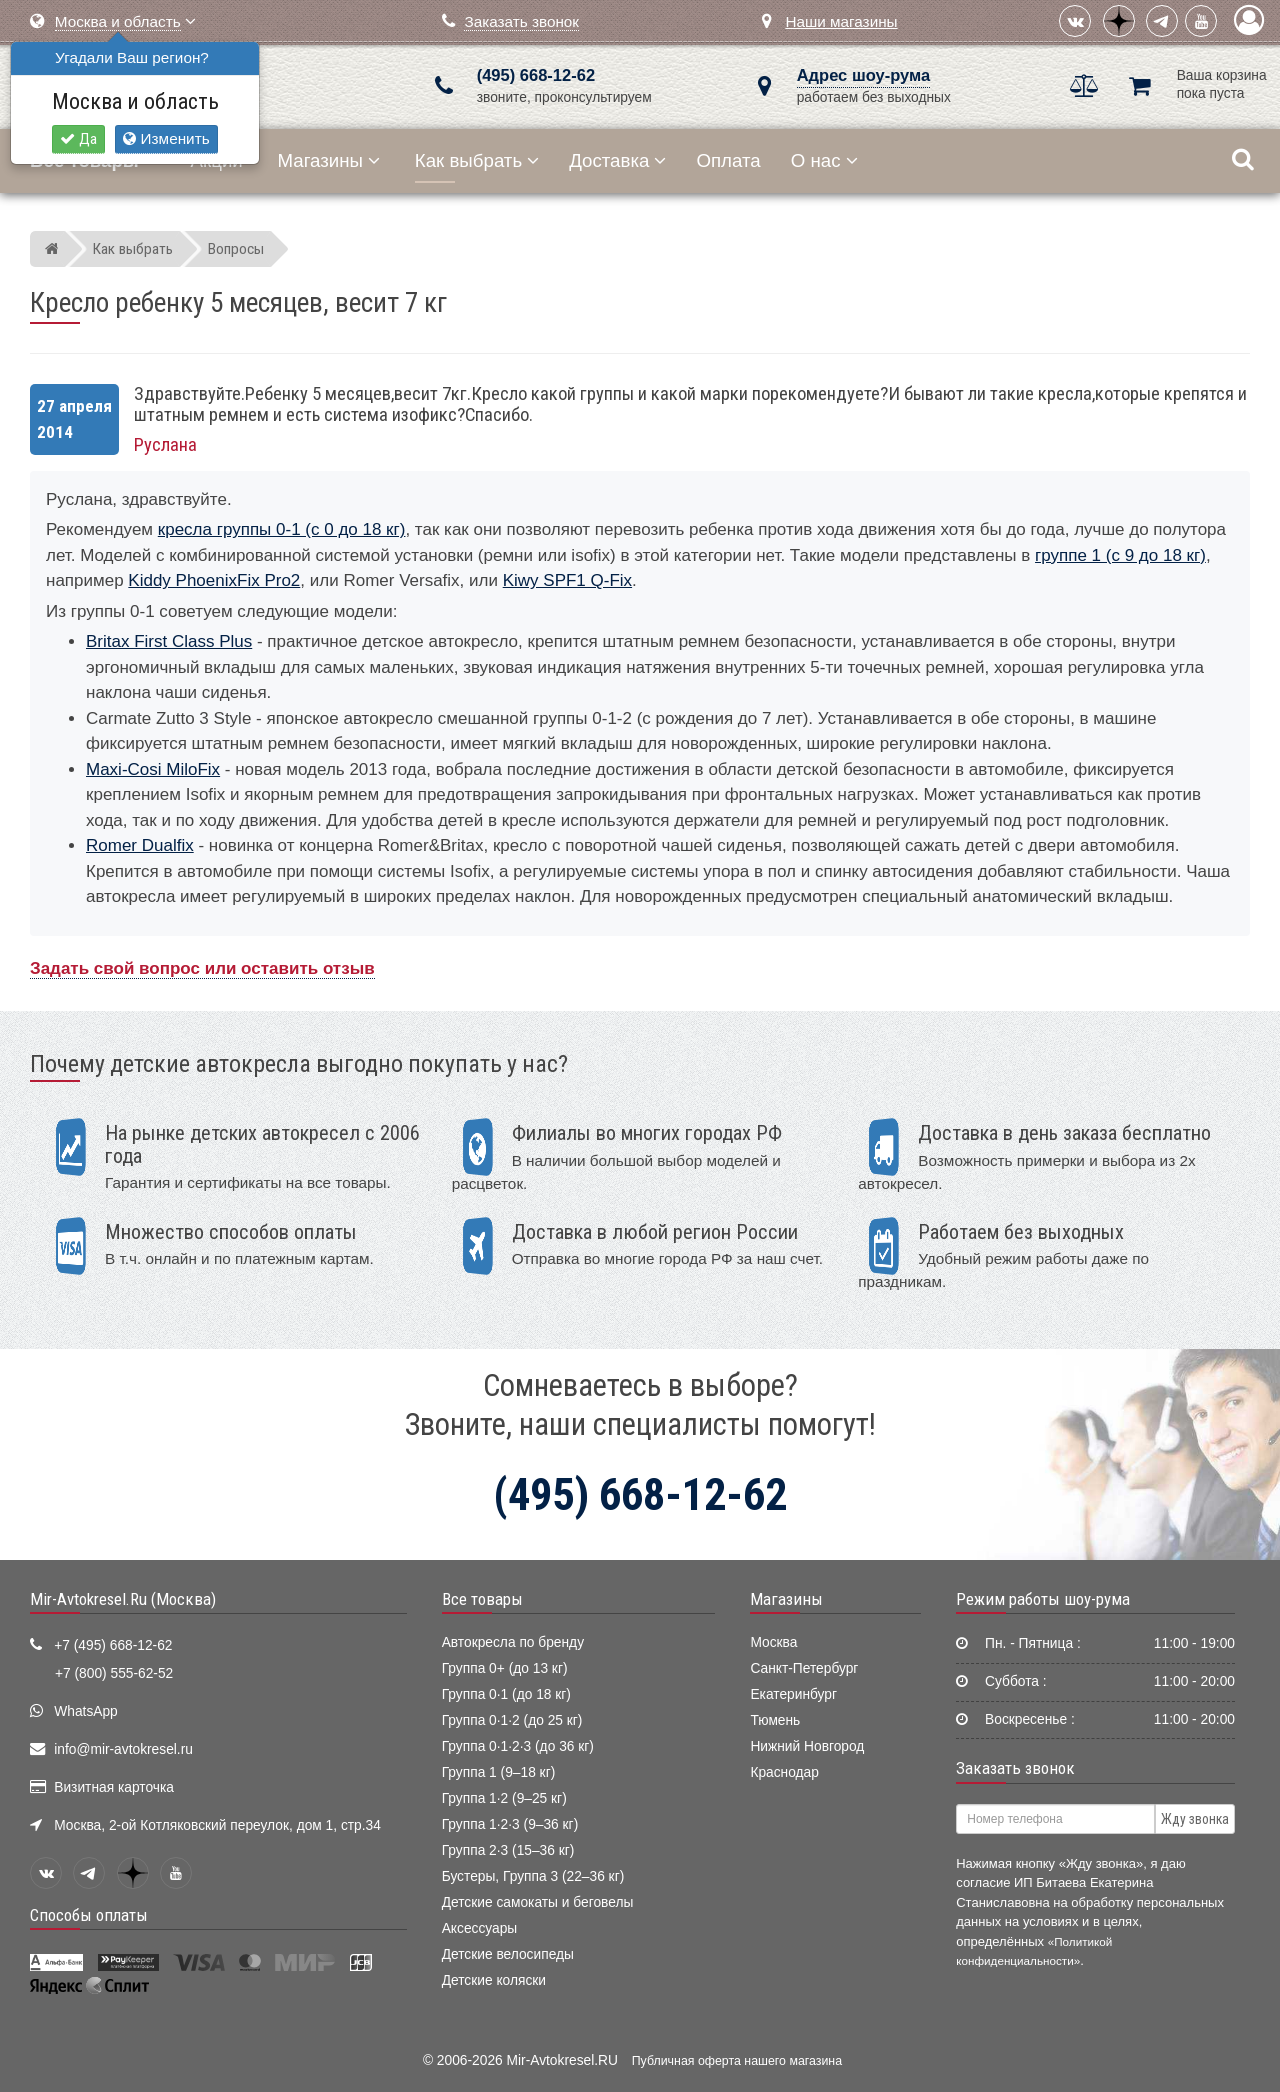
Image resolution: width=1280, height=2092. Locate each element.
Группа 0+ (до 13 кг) (505, 1668)
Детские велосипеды (508, 1954)
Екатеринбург (793, 1694)
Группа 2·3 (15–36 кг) (508, 1850)
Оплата (728, 160)
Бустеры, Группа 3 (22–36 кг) (533, 1876)
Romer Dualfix (140, 845)
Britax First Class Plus (169, 641)
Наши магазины (841, 21)
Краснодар (784, 1772)
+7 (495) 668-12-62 (113, 1645)
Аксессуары (480, 1928)
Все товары (482, 1599)
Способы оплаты (89, 1915)
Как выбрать (477, 160)
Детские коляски (494, 1980)
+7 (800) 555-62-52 (114, 1673)
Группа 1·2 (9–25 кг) (504, 1798)
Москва (773, 1642)
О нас (824, 160)
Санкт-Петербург (804, 1668)
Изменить (166, 138)
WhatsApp (86, 1711)
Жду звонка (1195, 1819)
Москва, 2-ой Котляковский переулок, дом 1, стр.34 (217, 1825)
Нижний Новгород (807, 1746)
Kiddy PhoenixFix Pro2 (214, 580)
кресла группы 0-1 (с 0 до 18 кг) (282, 529)
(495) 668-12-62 (536, 75)
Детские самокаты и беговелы (538, 1902)
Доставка (617, 160)
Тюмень (775, 1720)
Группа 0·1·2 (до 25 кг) (512, 1720)
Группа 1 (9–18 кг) (499, 1772)
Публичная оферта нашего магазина (737, 2061)
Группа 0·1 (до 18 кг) (506, 1694)
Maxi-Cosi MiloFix (153, 769)
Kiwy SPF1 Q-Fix (567, 580)
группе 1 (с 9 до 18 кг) (1120, 555)
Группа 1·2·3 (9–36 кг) (510, 1824)
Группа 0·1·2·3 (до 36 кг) (518, 1746)
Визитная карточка (114, 1787)
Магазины (329, 160)
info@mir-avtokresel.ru (123, 1749)
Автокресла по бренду (513, 1642)
